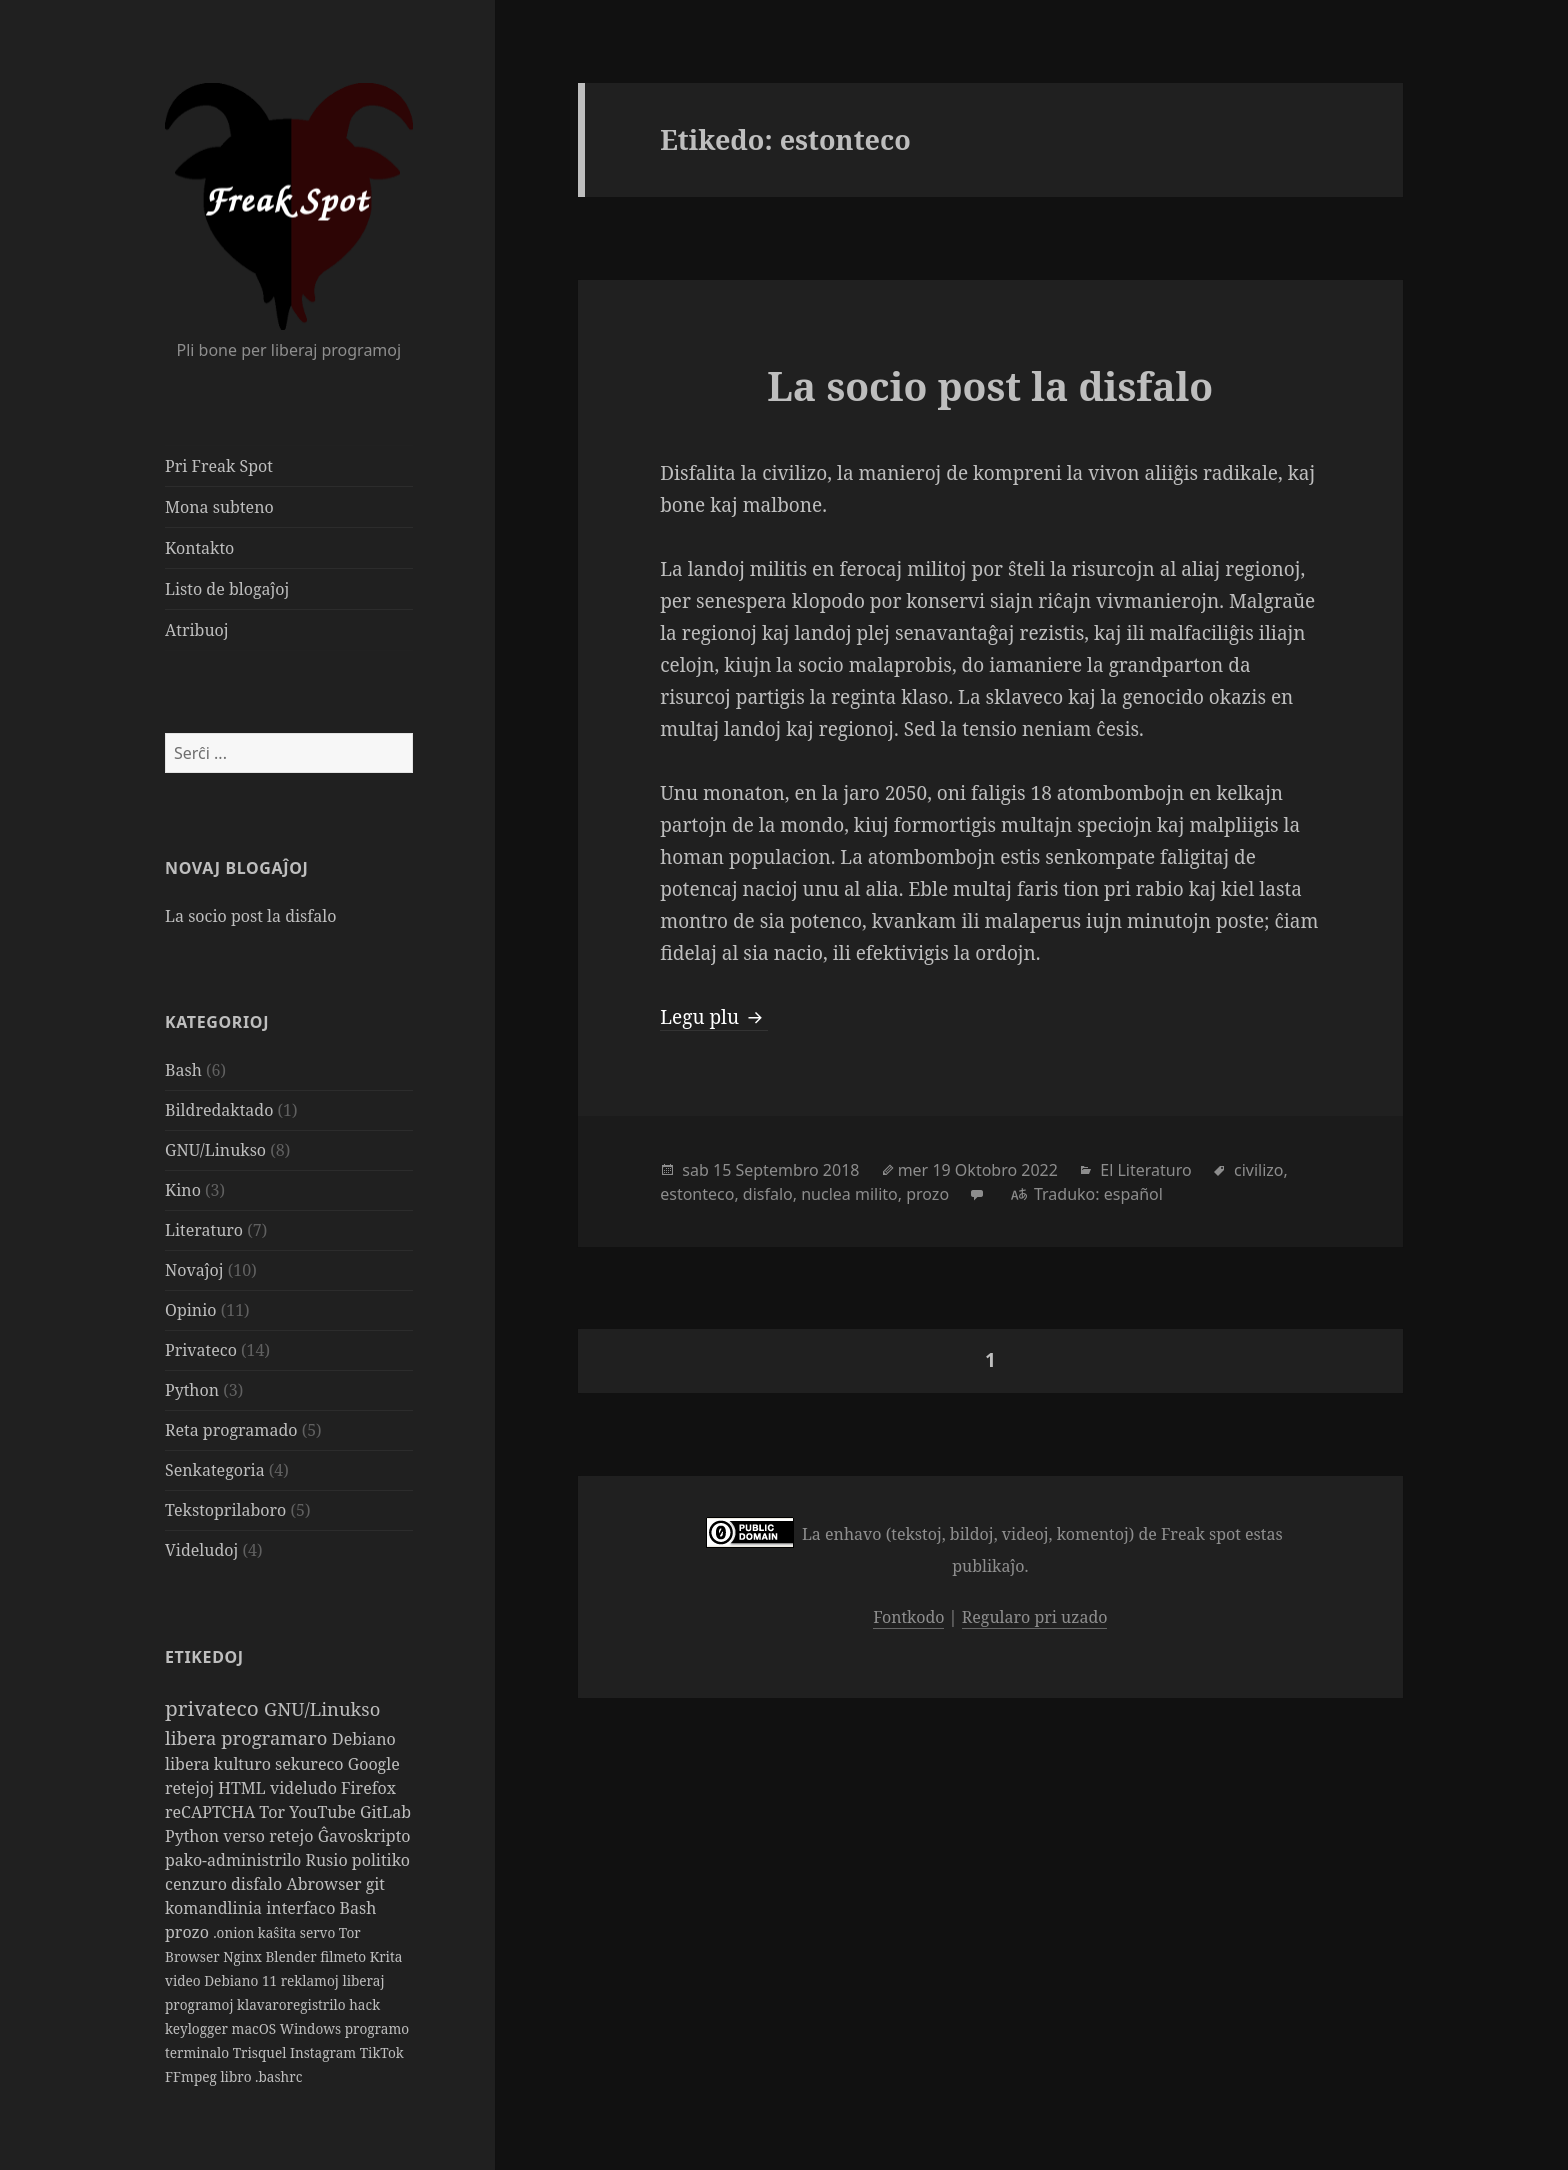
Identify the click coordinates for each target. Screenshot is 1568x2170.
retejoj (191, 1788)
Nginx (244, 1956)
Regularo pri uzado (1035, 1617)
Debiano (364, 1739)
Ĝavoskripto (364, 1836)
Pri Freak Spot (219, 466)
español (1133, 1194)
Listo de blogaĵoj (227, 589)
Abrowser (325, 1884)
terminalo (199, 2052)
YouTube (324, 1812)
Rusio (328, 1860)
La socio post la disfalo (250, 916)
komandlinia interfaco (252, 1908)
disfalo (258, 1884)
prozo (189, 1932)
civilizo (1259, 1170)
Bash (183, 1070)
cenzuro (198, 1884)
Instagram (325, 2052)
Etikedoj (204, 1657)
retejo (293, 1836)
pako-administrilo (235, 1860)
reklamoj (312, 1980)
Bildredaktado (219, 1110)
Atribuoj (197, 630)
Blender (292, 1956)
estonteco (697, 1194)
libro (237, 2076)
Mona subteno (219, 507)
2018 (841, 1170)
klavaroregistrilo (293, 2004)
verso (246, 1836)
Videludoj (201, 1550)
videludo (305, 1788)
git (375, 1884)
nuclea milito (849, 1194)
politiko (381, 1860)
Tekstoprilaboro (225, 1510)
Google (374, 1764)
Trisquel (261, 2052)
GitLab (385, 1812)
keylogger (198, 2028)
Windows (312, 2028)
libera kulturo (220, 1764)
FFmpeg (192, 2076)
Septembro (776, 1170)
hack (364, 2004)
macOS (256, 2028)
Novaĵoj (194, 1270)
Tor (274, 1812)
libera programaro (248, 1737)
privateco (214, 1708)
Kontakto (199, 548)
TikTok (382, 2052)
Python (192, 1390)
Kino (183, 1190)
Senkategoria (215, 1470)
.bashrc (278, 2076)
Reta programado (231, 1430)
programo (377, 2028)
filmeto (345, 1956)
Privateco (201, 1350)
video (184, 1980)
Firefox (368, 1788)
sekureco (311, 1764)
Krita (386, 1956)
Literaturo (204, 1230)
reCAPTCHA (212, 1812)
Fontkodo (908, 1617)
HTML (244, 1788)
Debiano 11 (242, 1980)
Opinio (191, 1310)
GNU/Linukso (215, 1150)
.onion (235, 1932)
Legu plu (714, 1017)
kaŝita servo (298, 1932)
